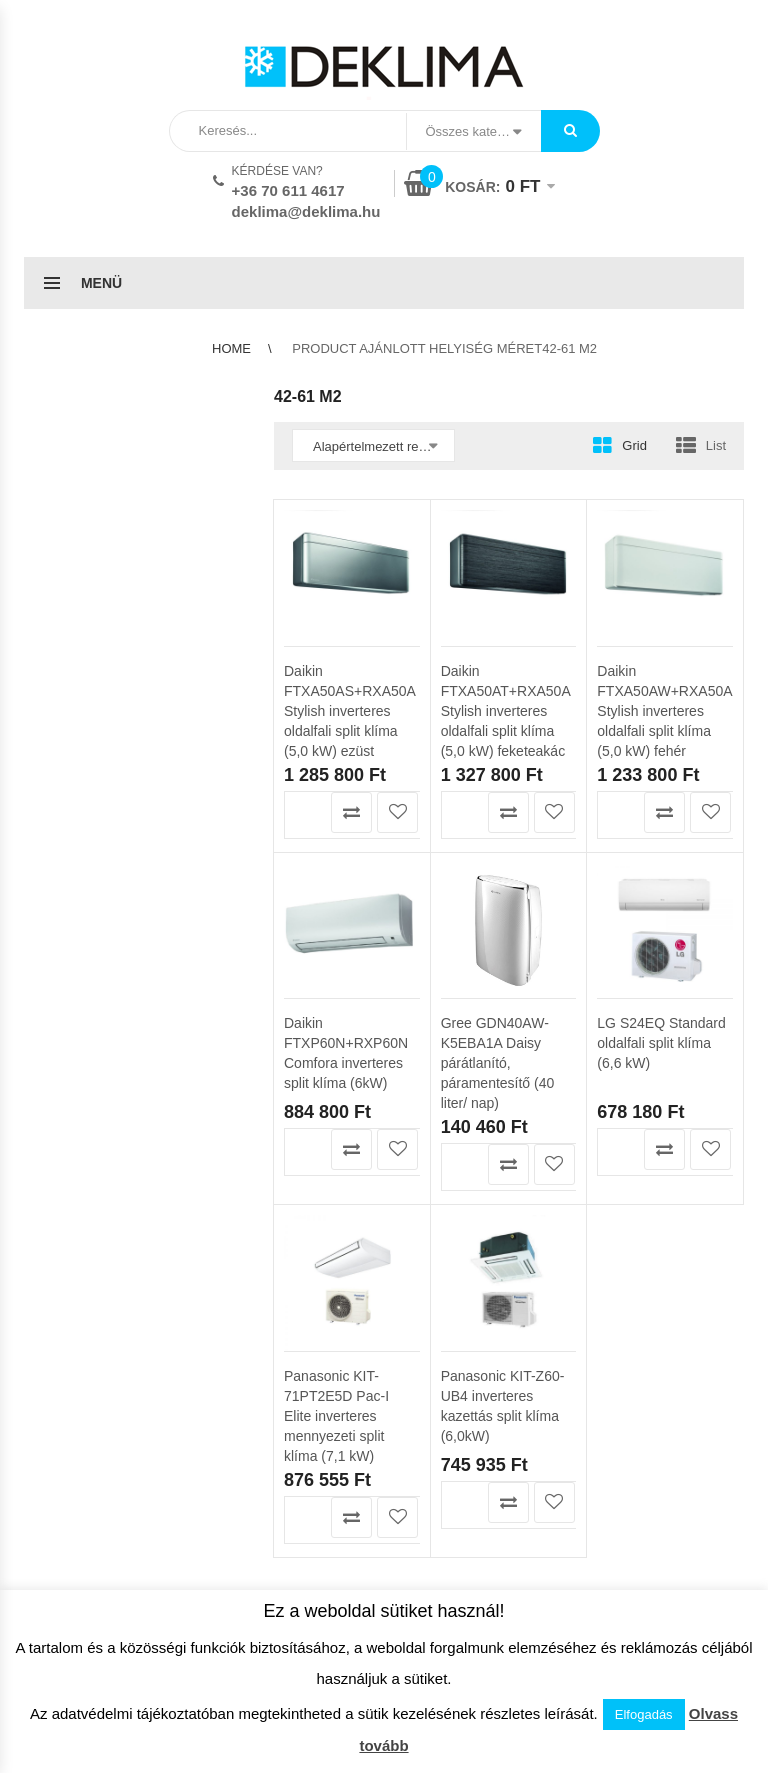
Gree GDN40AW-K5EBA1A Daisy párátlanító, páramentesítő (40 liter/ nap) (498, 928)
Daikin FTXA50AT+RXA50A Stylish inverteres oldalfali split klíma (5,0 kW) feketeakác (505, 711)
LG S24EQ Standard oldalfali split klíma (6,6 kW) (661, 908)
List (716, 445)
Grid (634, 445)
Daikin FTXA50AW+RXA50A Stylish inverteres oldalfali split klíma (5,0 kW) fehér (664, 711)
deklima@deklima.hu (306, 211)
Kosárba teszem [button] (305, 812)
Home (231, 348)
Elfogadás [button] (644, 1714)
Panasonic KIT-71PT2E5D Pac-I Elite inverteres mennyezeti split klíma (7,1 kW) (336, 1280)
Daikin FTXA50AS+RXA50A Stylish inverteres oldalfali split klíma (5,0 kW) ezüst (349, 711)
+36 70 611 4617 (288, 190)
